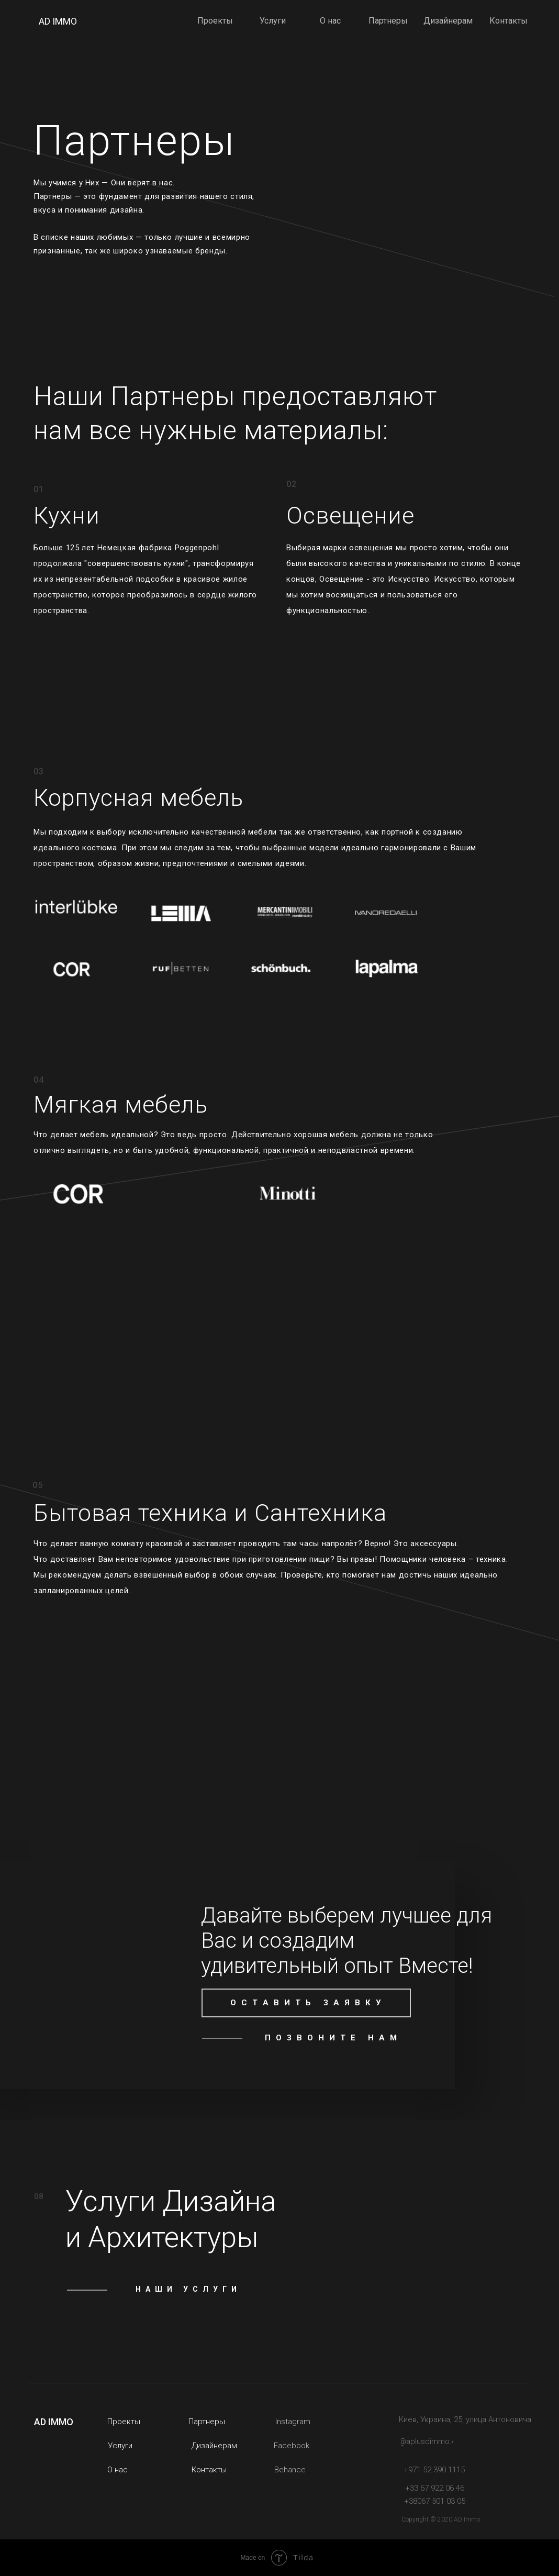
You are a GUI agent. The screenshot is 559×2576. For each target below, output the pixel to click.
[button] (306, 2003)
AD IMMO (58, 21)
